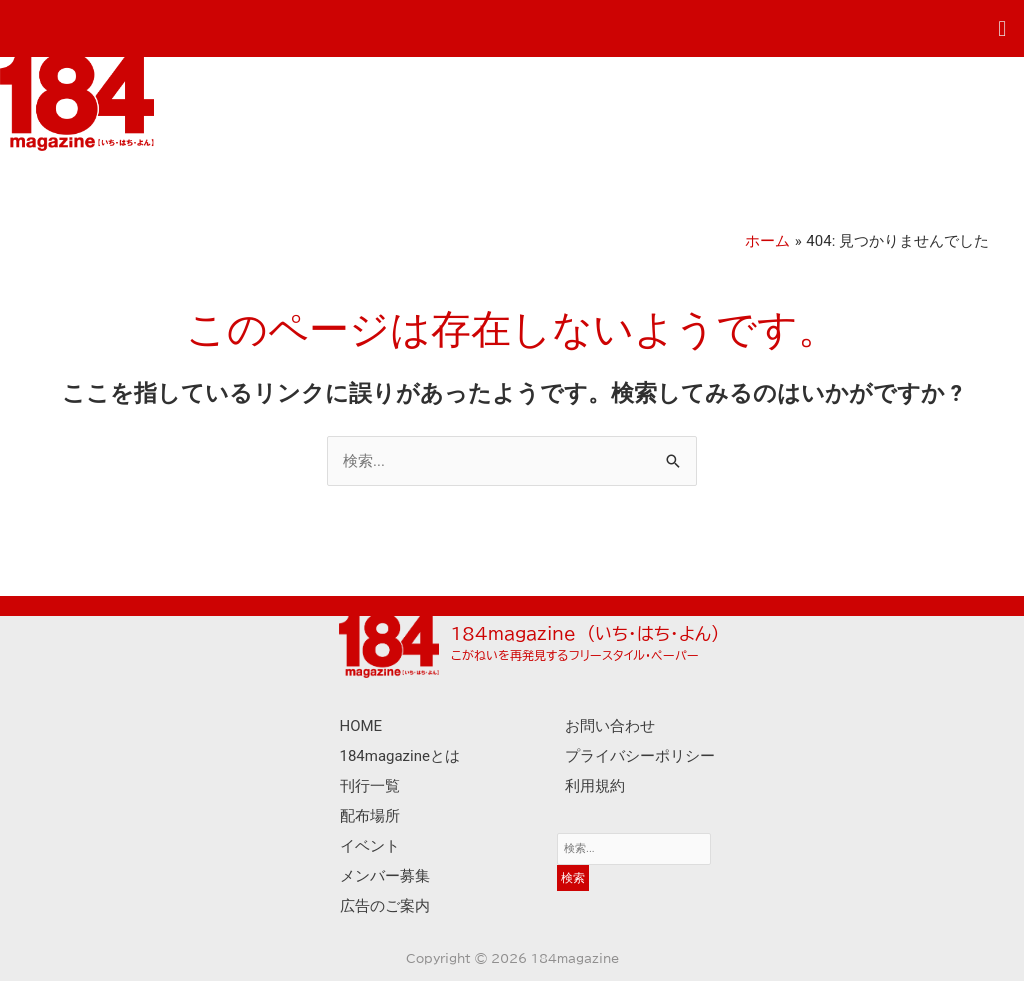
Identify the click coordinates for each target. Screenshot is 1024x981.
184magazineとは (400, 756)
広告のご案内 (385, 906)
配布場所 (370, 816)
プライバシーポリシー (640, 756)
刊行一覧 (370, 786)
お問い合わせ (610, 726)
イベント (370, 846)
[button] (1002, 28)
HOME (361, 726)
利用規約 (595, 786)
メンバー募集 (385, 876)
